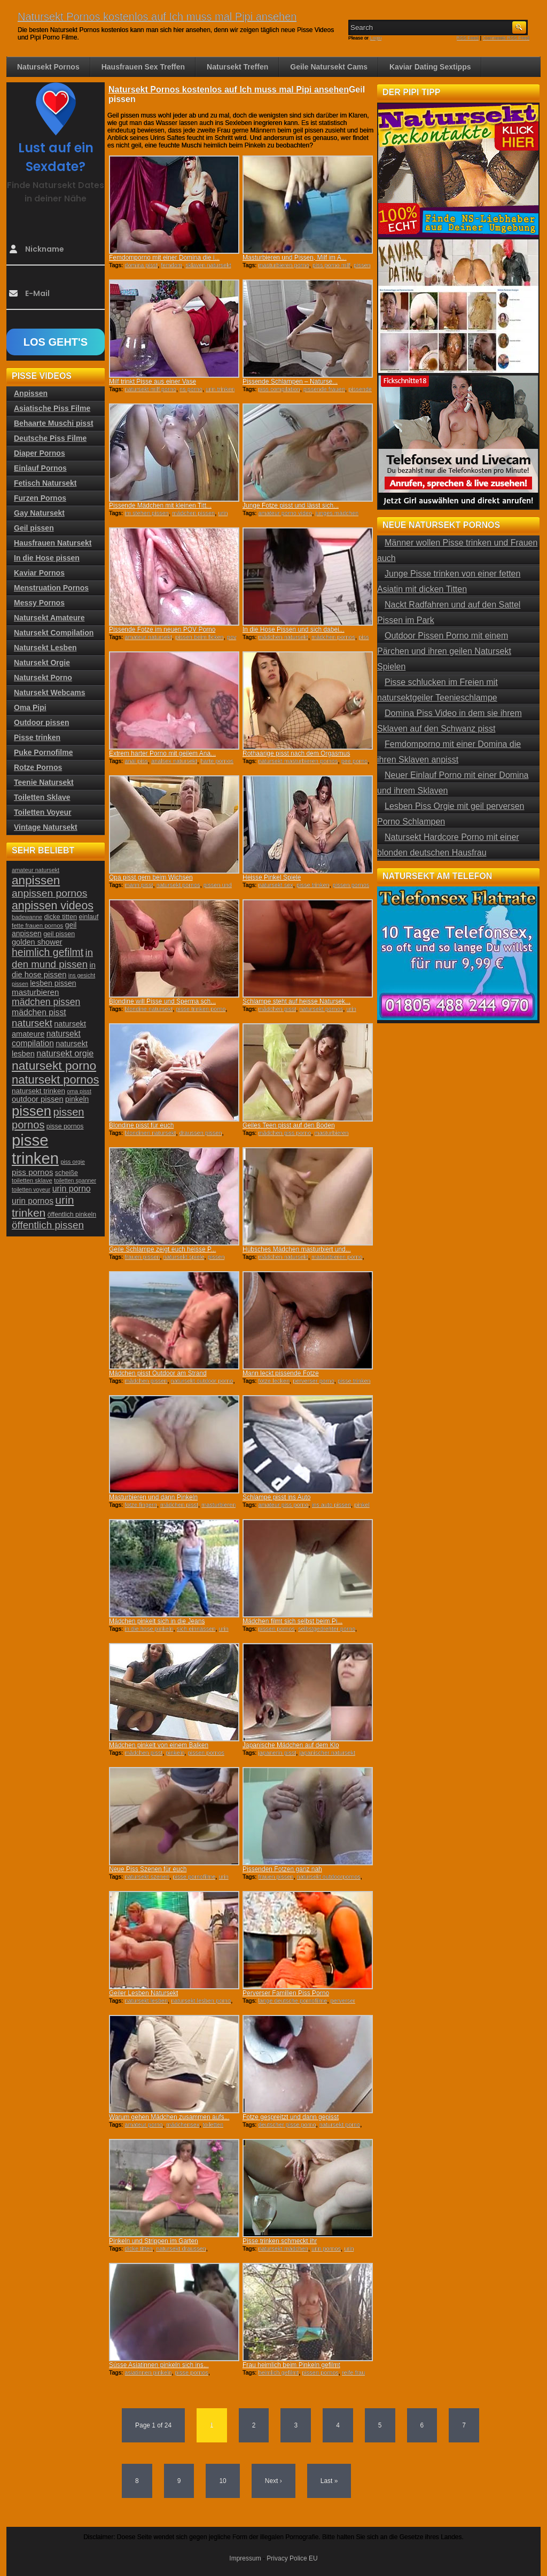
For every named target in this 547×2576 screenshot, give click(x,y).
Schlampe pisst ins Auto (276, 1497)
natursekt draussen (181, 2248)
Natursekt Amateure (49, 617)
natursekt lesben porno (201, 2000)
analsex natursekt (174, 761)
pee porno (354, 761)
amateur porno (143, 2124)
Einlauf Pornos (40, 468)
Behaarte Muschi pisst (53, 423)
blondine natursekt (148, 1009)
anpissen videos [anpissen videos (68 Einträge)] (52, 905)
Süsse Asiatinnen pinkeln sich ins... (159, 2365)
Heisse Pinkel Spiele (272, 877)
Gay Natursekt (39, 513)
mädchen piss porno (284, 1133)
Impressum (245, 2558)
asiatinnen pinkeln (147, 2372)
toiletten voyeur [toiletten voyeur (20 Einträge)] (31, 1189)
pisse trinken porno (200, 1009)
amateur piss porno (283, 1504)
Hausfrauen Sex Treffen (143, 67)
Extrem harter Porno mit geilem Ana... (162, 753)
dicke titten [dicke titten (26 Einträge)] (60, 917)
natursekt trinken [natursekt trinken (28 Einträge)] (38, 1091)
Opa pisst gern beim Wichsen (151, 877)
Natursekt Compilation (53, 632)
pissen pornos (351, 885)
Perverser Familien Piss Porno (286, 1993)
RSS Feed (468, 38)
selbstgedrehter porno (326, 1628)
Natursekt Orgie (42, 662)
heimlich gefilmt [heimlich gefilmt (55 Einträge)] (47, 952)
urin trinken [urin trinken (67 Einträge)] (43, 1206)
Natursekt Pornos (48, 67)
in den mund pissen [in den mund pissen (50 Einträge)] (52, 958)
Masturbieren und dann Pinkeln (153, 1497)
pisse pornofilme (194, 1876)
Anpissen (31, 393)
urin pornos (326, 2248)
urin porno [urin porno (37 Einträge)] (71, 1188)
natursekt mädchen (283, 2248)
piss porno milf (331, 265)
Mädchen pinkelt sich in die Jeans (157, 1621)
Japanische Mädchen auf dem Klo (291, 1745)
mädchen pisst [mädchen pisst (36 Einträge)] (39, 1012)
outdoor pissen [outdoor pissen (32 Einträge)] (38, 1099)
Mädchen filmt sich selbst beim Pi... (292, 1621)
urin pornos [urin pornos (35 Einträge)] (32, 1200)
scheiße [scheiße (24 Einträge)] (66, 1173)
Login (376, 38)
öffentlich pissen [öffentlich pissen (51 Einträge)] (48, 1225)
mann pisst (138, 885)
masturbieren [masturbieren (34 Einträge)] (35, 992)
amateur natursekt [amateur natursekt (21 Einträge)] (35, 870)
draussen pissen (200, 1133)
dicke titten (138, 2248)
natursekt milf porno (150, 389)
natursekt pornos (178, 885)
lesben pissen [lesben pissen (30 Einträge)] (53, 983)
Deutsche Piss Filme (50, 438)
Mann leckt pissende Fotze (281, 1373)
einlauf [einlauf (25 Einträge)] (89, 917)
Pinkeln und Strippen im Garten (153, 2241)
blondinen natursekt (150, 1133)
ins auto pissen (331, 1504)
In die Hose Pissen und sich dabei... (294, 629)
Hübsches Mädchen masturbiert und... (297, 1249)
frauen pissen (142, 1257)
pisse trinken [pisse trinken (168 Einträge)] (35, 1149)
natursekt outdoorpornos (329, 1876)
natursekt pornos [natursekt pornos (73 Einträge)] (55, 1079)
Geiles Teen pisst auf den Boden (289, 1125)
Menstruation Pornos (51, 587)
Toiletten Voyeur (43, 812)
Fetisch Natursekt (45, 483)
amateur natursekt (148, 637)
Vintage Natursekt (45, 827)
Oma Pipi (30, 707)
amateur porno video (285, 513)
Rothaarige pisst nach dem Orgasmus (296, 753)
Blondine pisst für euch (141, 1125)
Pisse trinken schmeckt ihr (280, 2241)
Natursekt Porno (43, 677)
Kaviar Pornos (39, 573)
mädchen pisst (277, 1009)
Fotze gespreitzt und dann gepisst (291, 2117)
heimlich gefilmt (278, 2372)
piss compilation (279, 389)
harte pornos (216, 761)
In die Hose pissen (47, 558)
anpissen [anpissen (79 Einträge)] (36, 880)
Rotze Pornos (38, 767)
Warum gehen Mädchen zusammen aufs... (169, 2117)
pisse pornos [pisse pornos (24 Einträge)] (65, 1126)
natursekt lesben (146, 2000)
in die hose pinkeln (148, 1628)
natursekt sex (275, 885)
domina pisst (141, 265)
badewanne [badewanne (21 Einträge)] (27, 917)
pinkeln (175, 1752)
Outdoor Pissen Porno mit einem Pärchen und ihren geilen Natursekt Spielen (444, 651)
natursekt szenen (146, 1876)
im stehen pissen (146, 513)
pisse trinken (313, 885)
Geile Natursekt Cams (329, 67)
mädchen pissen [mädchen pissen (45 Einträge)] (46, 1002)
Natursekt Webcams (49, 692)
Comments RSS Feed (505, 38)
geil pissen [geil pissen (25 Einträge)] (59, 934)
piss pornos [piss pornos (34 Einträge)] (32, 1172)
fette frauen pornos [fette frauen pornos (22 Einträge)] (37, 925)
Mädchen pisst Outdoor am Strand (158, 1373)
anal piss (135, 761)
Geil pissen (34, 528)
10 (222, 2481)
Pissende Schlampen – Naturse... (290, 381)
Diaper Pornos (39, 453)
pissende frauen (324, 389)
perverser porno (313, 1381)
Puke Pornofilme (43, 752)
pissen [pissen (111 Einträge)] (31, 1110)
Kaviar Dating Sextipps (430, 67)
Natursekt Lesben (45, 647)
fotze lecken (274, 1381)
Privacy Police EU (292, 2558)
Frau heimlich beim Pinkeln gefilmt (291, 2365)
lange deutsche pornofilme (292, 2000)
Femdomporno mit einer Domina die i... (164, 257)
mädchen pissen (193, 513)
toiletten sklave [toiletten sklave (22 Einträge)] (32, 1180)
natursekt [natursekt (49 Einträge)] (32, 1023)
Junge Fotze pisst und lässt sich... (291, 505)
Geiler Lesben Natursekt (143, 1993)
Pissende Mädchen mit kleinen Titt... (160, 505)
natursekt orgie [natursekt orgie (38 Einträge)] (64, 1053)
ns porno (190, 389)
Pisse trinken (37, 737)
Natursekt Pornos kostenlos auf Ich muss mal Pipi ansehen (157, 16)
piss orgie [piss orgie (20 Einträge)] (72, 1161)
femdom (171, 265)
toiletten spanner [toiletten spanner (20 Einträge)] (75, 1180)
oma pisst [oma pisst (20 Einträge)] (79, 1091)
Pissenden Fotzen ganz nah (282, 1869)
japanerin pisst (277, 1752)
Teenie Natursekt (44, 782)
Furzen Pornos (40, 498)
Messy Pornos (39, 602)
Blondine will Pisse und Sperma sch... (162, 1001)
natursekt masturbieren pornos (298, 761)
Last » (329, 2481)
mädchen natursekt (283, 637)
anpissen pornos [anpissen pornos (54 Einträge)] (49, 893)
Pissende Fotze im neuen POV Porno (162, 629)
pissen (216, 1257)
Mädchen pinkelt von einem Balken (158, 1745)
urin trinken (220, 389)
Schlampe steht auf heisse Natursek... (296, 1001)
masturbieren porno (283, 265)
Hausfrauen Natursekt (53, 543)
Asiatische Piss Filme (52, 408)
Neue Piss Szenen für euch (147, 1869)
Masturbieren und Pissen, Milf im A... (295, 257)
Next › (273, 2481)
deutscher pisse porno (287, 2124)
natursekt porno (339, 2124)
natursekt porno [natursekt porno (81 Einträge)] (54, 1065)
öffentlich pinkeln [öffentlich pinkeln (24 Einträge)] (72, 1214)
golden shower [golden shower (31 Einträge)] (37, 942)
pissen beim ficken (199, 637)
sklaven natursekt (208, 265)
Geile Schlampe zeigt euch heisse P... (162, 1249)
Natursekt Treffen (237, 67)
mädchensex (182, 2124)
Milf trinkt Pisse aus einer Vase (152, 381)
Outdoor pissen (41, 722)
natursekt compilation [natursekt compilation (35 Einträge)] (46, 1038)
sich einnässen (196, 1628)
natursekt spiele (184, 1257)
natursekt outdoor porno (202, 1381)
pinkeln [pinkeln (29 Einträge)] (77, 1099)
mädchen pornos (333, 637)
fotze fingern (140, 1504)
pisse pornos (191, 2372)
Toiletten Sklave (42, 797)
